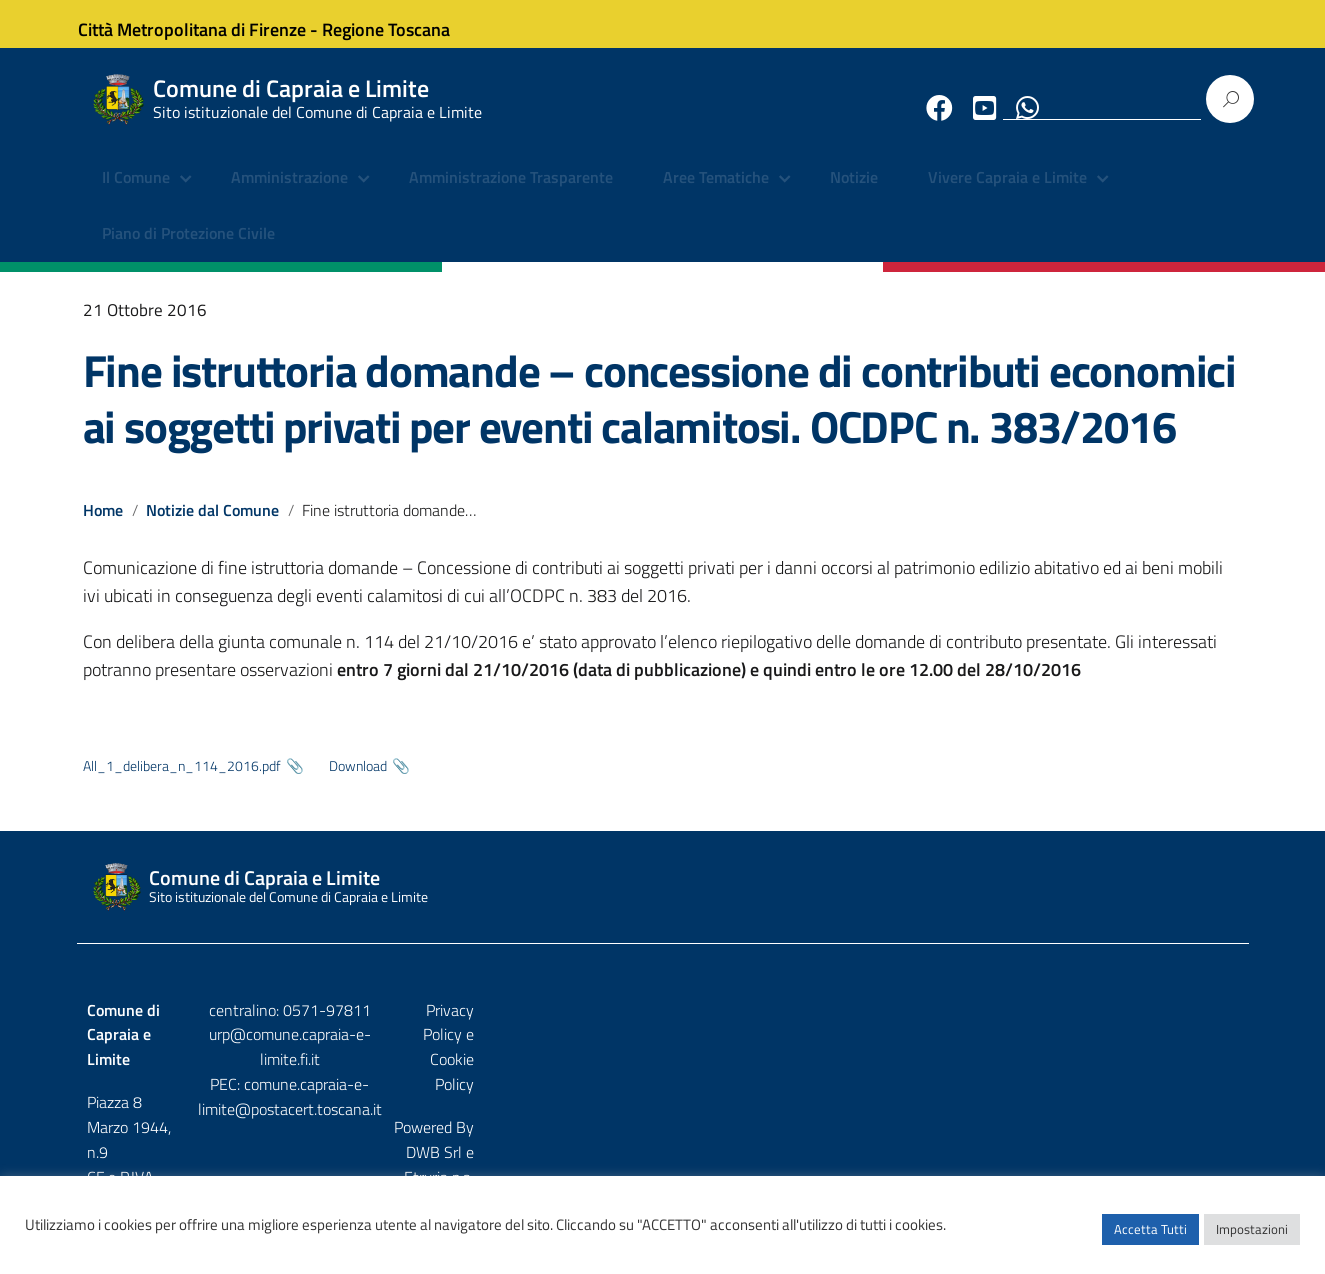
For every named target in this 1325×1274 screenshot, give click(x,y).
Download (358, 783)
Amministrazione (289, 195)
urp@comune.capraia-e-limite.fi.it (663, 1051)
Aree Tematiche (716, 195)
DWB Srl (1125, 1069)
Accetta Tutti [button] (1150, 1239)
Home (103, 526)
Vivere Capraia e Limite (1007, 195)
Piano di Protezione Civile (188, 250)
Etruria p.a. (1204, 1069)
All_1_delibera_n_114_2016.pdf (182, 783)
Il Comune (136, 195)
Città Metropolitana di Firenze (209, 23)
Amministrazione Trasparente (511, 195)
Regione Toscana (403, 23)
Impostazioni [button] (1252, 1239)
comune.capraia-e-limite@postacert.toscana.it (679, 1075)
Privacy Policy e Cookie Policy (1142, 1026)
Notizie (854, 195)
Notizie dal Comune (213, 526)
